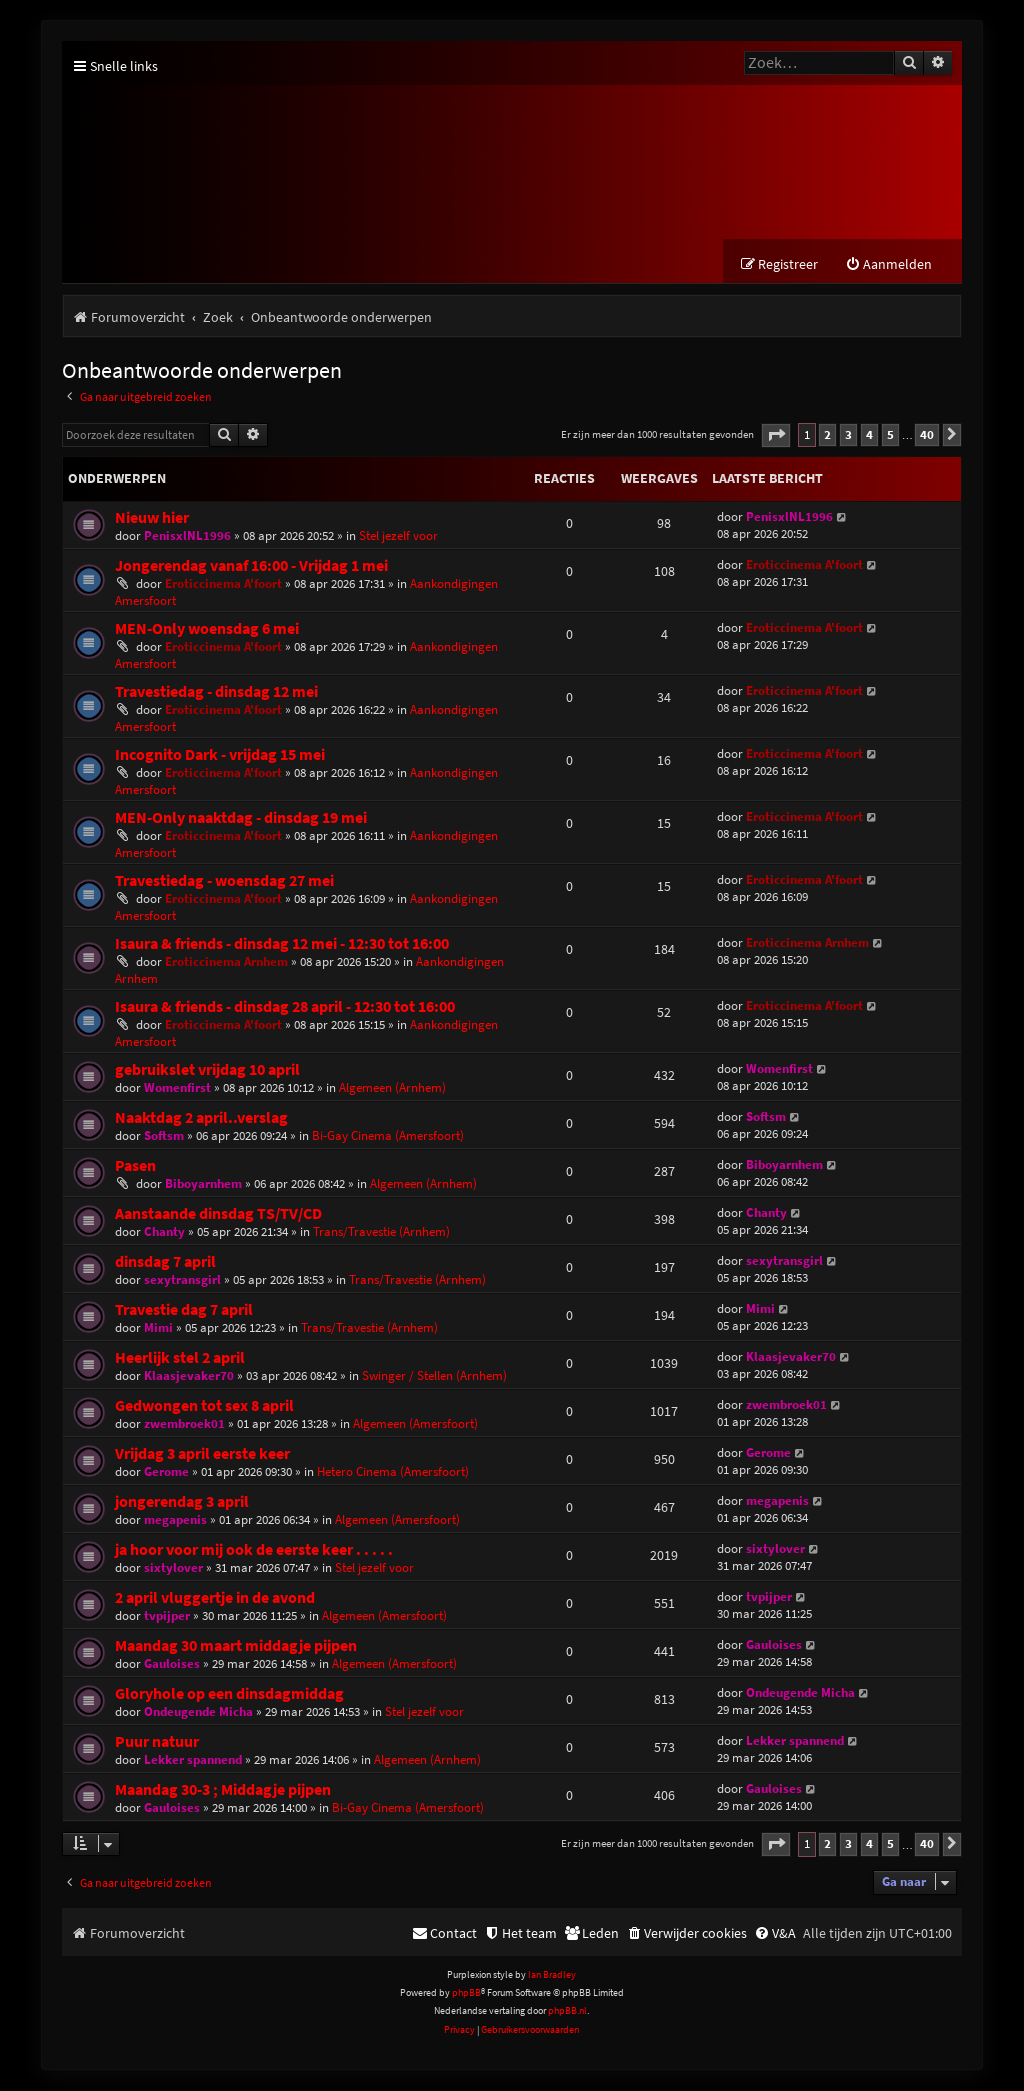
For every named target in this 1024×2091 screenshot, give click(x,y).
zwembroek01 (184, 1424)
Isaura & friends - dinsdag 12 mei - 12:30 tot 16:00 (282, 944)
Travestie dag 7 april (184, 1310)
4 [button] (869, 435)
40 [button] (927, 435)
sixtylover (173, 1568)
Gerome (166, 1472)
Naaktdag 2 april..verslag (201, 1118)
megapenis (175, 1520)
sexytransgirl (182, 1280)
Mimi (158, 1328)
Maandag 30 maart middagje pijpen (236, 1646)
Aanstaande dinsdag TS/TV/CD (218, 1214)
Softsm (164, 1136)
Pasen (135, 1166)
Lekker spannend (193, 1760)
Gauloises (172, 1664)
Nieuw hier (152, 518)
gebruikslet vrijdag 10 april (207, 1070)
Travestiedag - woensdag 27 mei (224, 881)
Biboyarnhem (203, 1184)
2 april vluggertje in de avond (215, 1598)
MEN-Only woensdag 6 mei (207, 629)
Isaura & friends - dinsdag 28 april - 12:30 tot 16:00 (285, 1007)
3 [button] (848, 435)
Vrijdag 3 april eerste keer (202, 1454)
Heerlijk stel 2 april (180, 1358)
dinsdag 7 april (165, 1262)
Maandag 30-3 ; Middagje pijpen (223, 1790)
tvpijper (167, 1616)
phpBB (466, 1993)
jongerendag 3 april (182, 1502)
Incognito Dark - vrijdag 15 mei (220, 755)
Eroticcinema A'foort (223, 584)
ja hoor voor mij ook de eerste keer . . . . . (254, 1550)
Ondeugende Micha (198, 1712)
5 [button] (890, 435)
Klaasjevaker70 (189, 1376)
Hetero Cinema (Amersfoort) (393, 1472)
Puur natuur (157, 1742)
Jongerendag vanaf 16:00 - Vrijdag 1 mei (251, 566)
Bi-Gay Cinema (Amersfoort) (388, 1136)
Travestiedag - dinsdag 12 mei (216, 692)
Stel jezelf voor (398, 536)
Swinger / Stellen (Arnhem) (434, 1376)
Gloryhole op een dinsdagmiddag (229, 1694)
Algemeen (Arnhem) (392, 1088)
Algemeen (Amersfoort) (415, 1424)
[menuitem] (888, 265)
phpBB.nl (567, 2011)
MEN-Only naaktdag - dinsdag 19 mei (241, 818)
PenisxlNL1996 (187, 536)
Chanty (164, 1232)
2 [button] (827, 435)
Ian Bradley (552, 1975)
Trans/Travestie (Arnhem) (381, 1232)
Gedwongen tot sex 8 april (204, 1406)
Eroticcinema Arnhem (226, 962)
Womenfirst (177, 1088)
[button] (776, 436)
